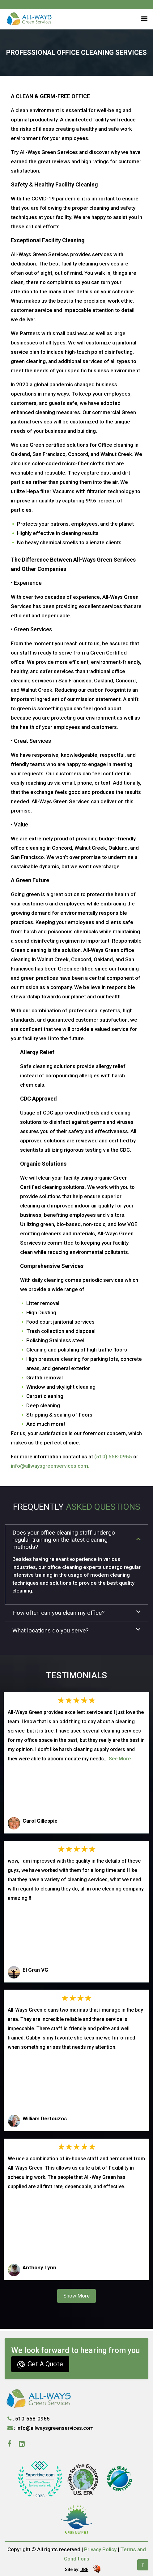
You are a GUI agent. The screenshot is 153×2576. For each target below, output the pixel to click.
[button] (143, 18)
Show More (76, 2296)
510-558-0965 (32, 2419)
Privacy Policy (100, 2549)
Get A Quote (40, 2364)
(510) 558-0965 (113, 1456)
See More (120, 1759)
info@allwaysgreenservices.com (55, 2428)
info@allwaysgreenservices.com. (50, 1466)
